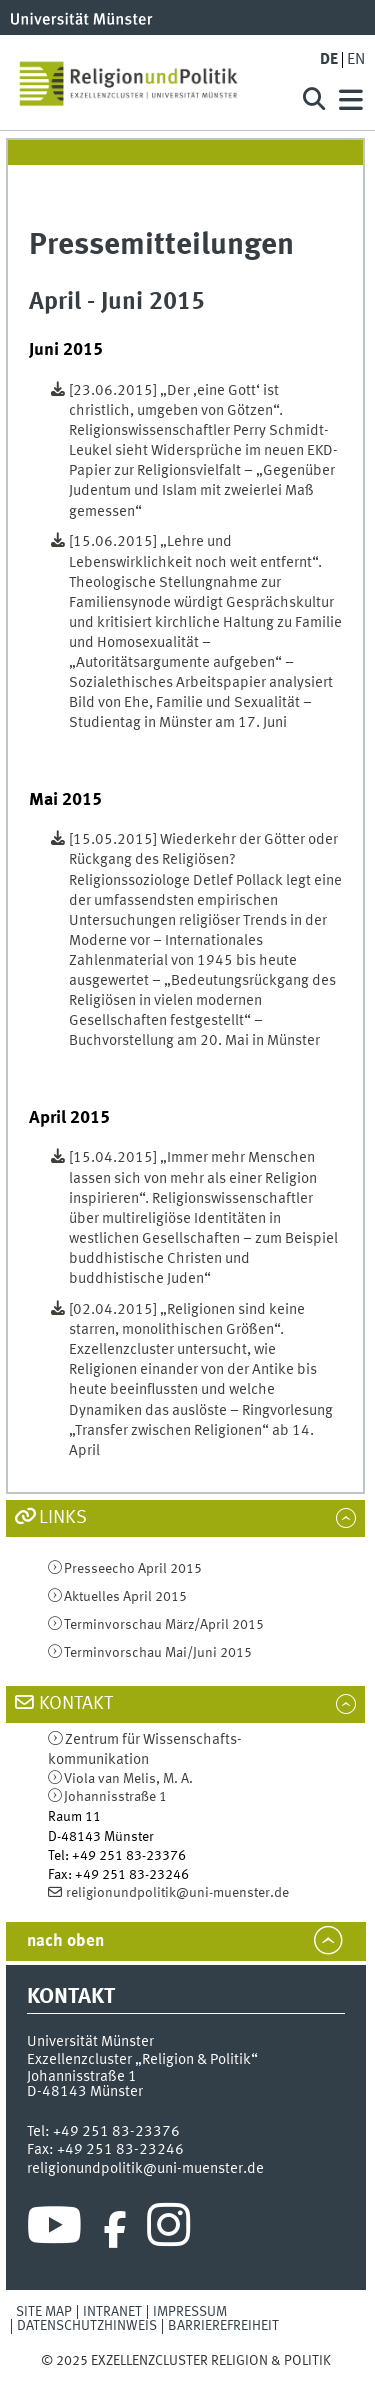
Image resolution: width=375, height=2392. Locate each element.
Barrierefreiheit (223, 2326)
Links (63, 1518)
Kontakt (76, 1704)
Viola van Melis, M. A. (128, 1779)
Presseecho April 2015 (133, 1569)
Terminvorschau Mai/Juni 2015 (158, 1653)
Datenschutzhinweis (87, 2326)
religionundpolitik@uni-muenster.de (177, 1893)
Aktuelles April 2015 (125, 1597)
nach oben (65, 1941)
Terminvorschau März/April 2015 (164, 1625)
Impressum (190, 2312)
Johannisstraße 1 (115, 1797)
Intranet (112, 2312)
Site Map (44, 2312)
